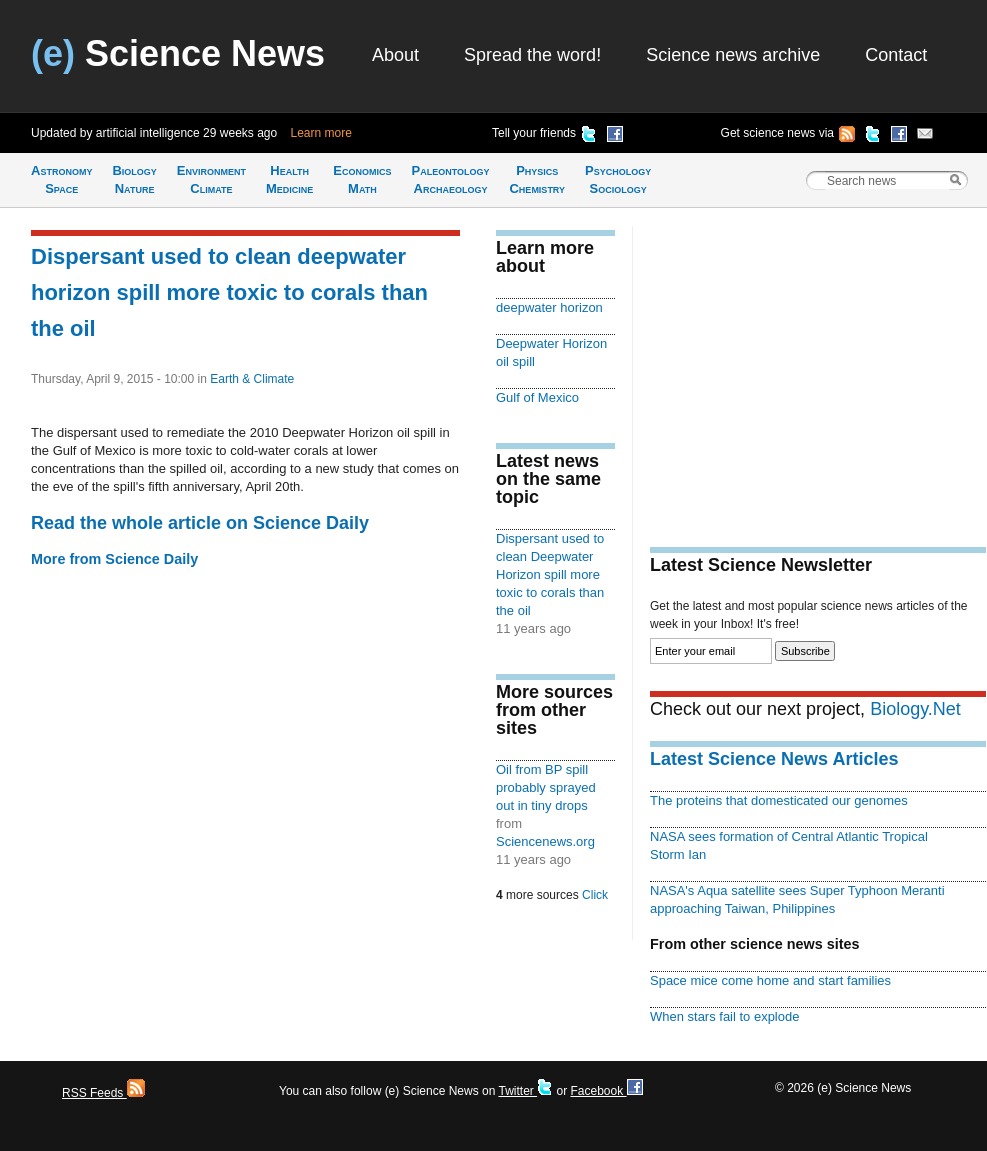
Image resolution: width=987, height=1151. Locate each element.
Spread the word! (532, 55)
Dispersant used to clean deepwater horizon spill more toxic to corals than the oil (229, 292)
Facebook (606, 1091)
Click (595, 895)
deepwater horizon (549, 307)
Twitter (525, 1091)
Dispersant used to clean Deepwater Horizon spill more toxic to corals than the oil (550, 574)
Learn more (321, 133)
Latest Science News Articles (774, 759)
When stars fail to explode (724, 1016)
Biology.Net (915, 709)
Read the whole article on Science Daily (200, 523)
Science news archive (733, 55)
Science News (178, 53)
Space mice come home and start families (770, 980)
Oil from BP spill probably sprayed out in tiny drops (546, 787)
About (395, 55)
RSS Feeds (103, 1093)
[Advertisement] (818, 366)
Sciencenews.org (545, 841)
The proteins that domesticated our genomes (779, 800)
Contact (896, 55)
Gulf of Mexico (537, 397)
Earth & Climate (252, 379)
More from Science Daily (114, 559)
